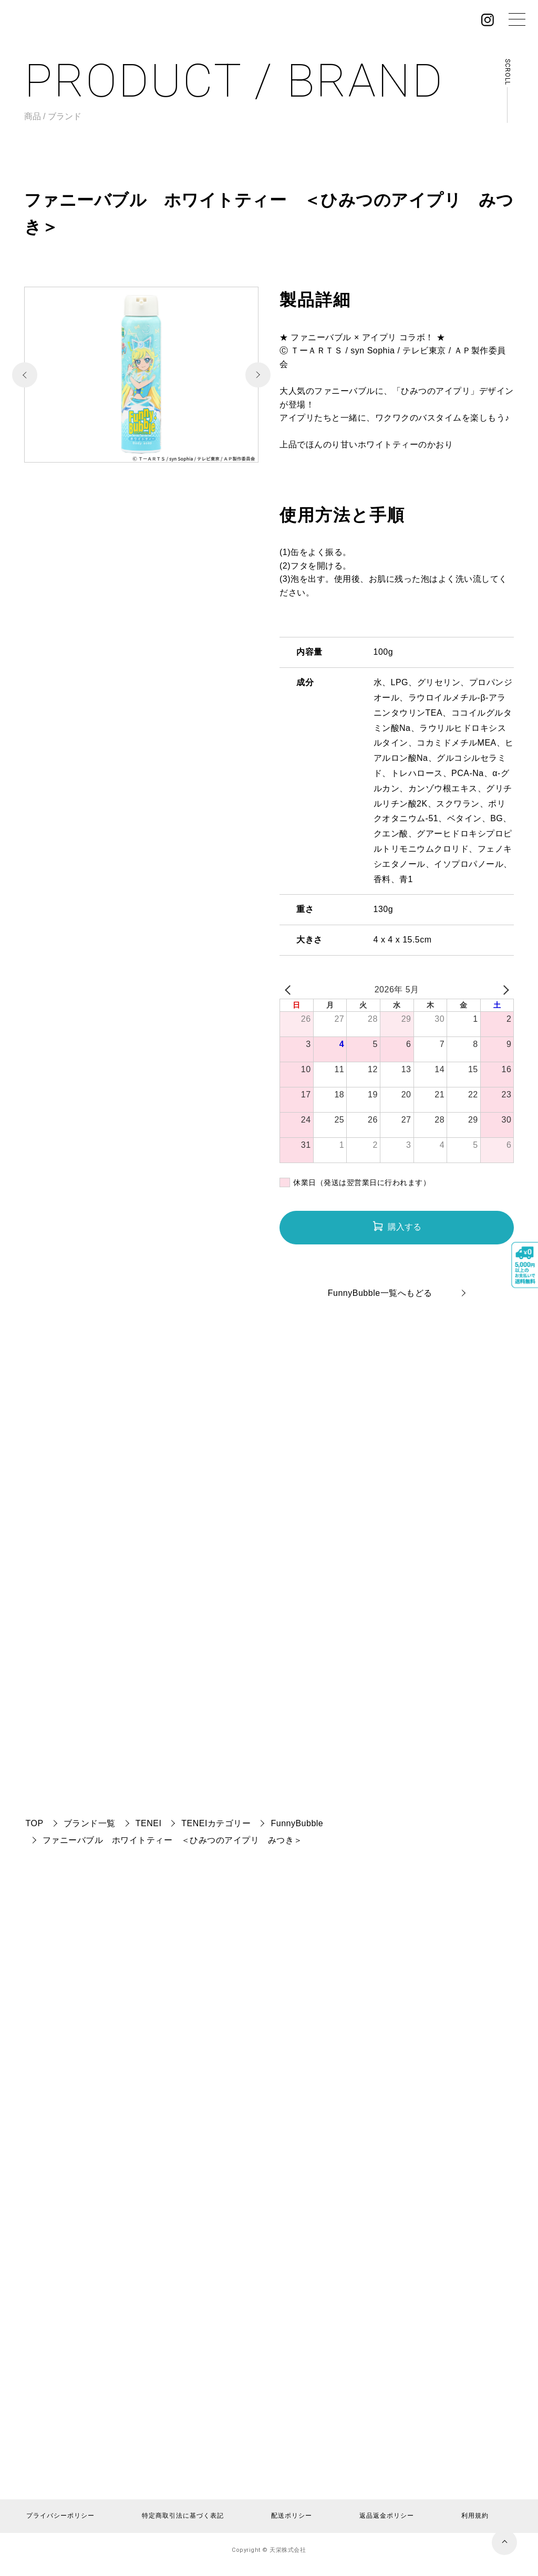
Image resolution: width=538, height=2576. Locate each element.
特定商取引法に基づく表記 (183, 2515)
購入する (404, 1227)
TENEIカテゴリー (216, 1823)
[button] (258, 374)
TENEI (149, 1823)
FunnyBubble (297, 1823)
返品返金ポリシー (386, 2515)
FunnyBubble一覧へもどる (380, 1293)
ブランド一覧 (90, 1823)
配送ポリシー (291, 2515)
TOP (35, 1823)
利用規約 (475, 2515)
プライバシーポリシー (60, 2515)
